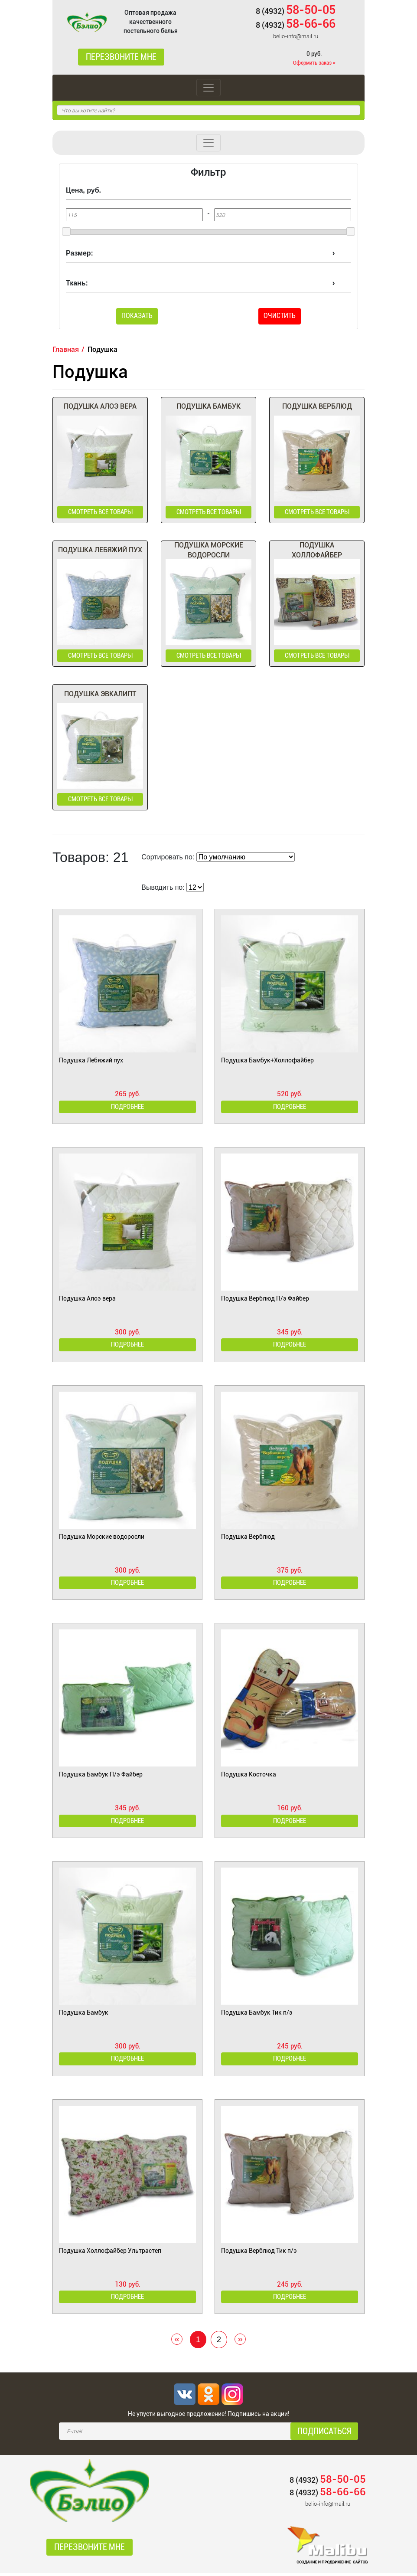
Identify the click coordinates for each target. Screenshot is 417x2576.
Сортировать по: (167, 858)
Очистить (280, 316)
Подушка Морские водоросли (101, 1538)
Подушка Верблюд (248, 1538)
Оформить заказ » (314, 62)
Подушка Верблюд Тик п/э (259, 2253)
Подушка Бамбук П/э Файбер (101, 1776)
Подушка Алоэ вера (87, 1299)
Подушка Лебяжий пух (91, 1061)
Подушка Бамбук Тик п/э (257, 2014)
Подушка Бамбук (83, 2014)
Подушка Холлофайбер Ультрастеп (110, 2253)
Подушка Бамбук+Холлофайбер (267, 1061)
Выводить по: (162, 888)
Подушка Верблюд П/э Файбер (265, 1299)
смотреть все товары (100, 512)
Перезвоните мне (121, 57)
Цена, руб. (83, 190)
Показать (137, 316)
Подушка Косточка (248, 1776)
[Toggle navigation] (208, 87)
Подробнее (127, 1108)
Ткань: (77, 283)
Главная (65, 349)
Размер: (79, 253)
